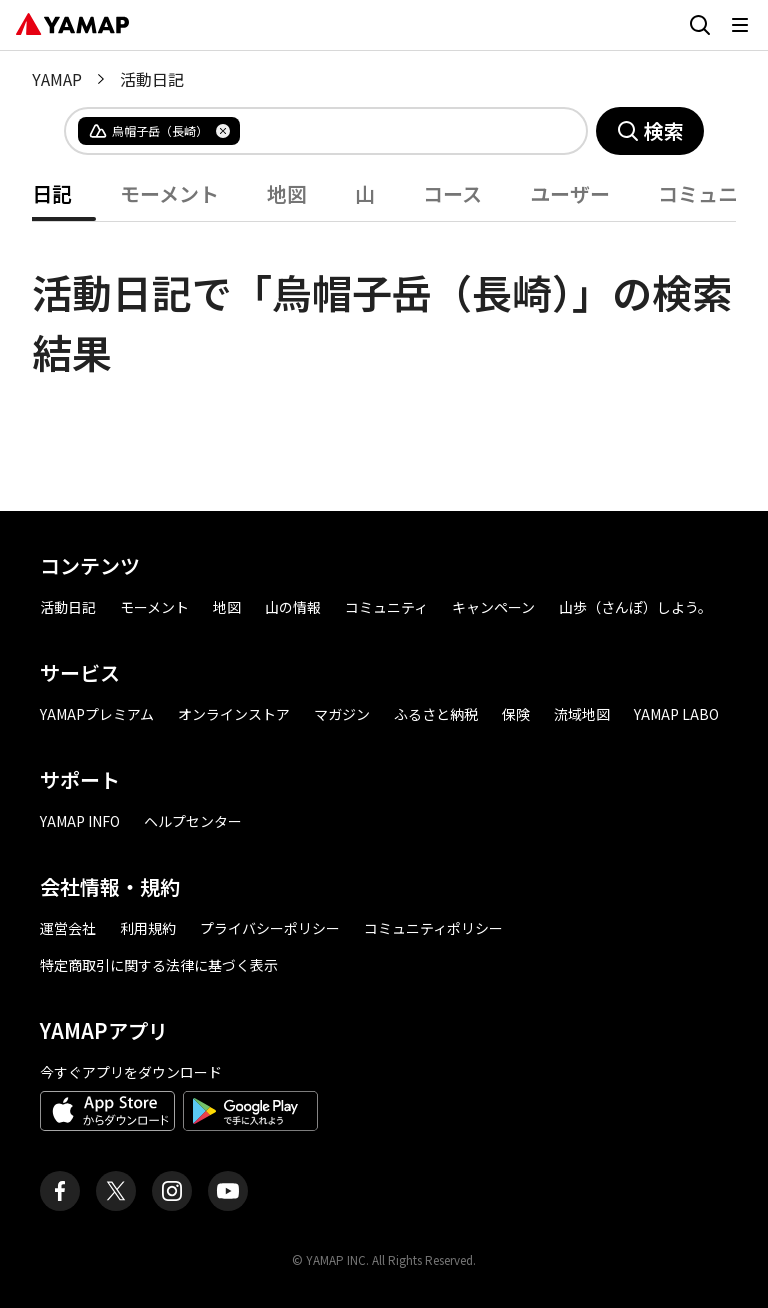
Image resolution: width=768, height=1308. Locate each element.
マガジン (342, 714)
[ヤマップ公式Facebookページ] (60, 1191)
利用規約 (148, 928)
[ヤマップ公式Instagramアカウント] (172, 1191)
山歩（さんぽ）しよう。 (635, 607)
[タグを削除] (223, 131)
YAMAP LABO (676, 714)
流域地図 (582, 714)
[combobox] (397, 131)
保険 (516, 714)
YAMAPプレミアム (97, 714)
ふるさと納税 (436, 714)
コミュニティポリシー (433, 928)
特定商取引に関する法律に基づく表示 (159, 965)
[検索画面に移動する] (700, 25)
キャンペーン (493, 607)
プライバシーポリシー (270, 928)
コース (452, 193)
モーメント (169, 193)
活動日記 (68, 607)
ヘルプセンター (193, 821)
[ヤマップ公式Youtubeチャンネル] (228, 1191)
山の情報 (293, 607)
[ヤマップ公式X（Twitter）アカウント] (116, 1191)
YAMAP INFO (80, 821)
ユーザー (570, 193)
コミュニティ (386, 607)
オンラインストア (234, 714)
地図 (287, 193)
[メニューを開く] (740, 25)
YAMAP (57, 79)
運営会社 (68, 928)
